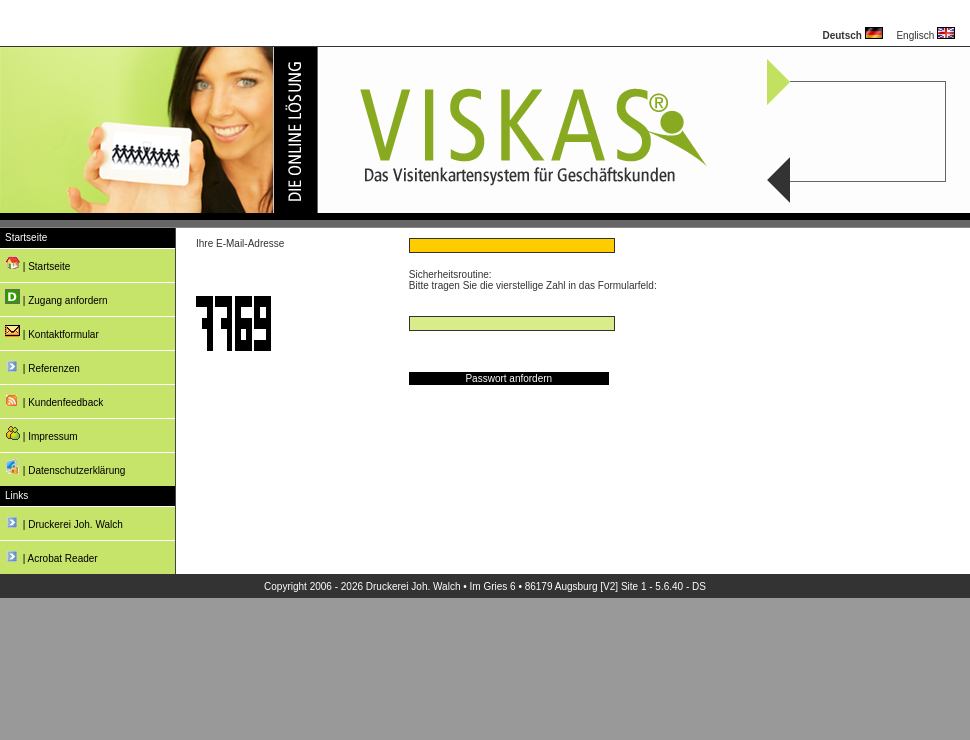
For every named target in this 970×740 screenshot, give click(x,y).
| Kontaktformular (52, 331)
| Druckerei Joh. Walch (64, 521)
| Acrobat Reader (51, 555)
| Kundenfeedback (54, 399)
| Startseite (37, 263)
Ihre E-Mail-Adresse (240, 243)
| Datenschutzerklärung (65, 467)
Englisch (925, 35)
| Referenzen (42, 365)
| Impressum (41, 433)
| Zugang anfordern (56, 297)
